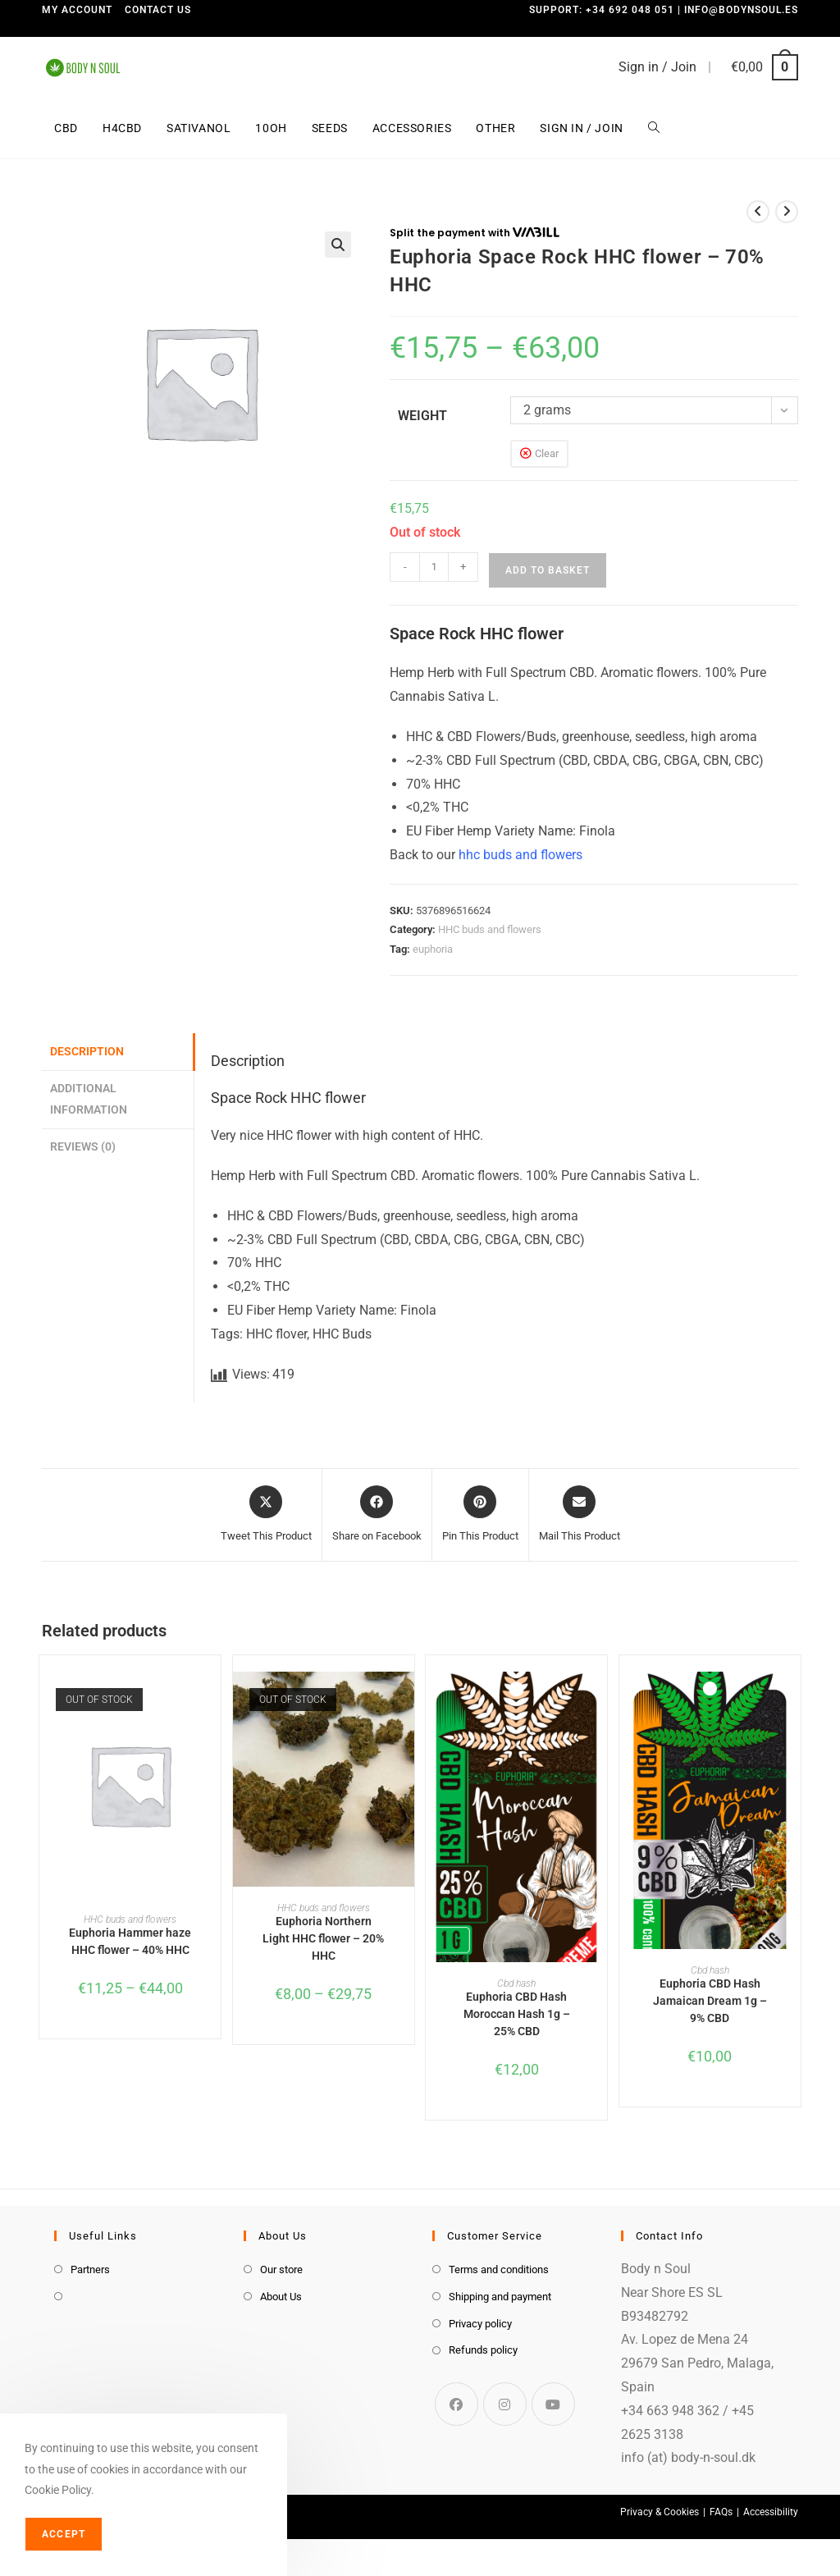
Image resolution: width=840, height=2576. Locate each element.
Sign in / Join (657, 67)
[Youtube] (553, 2404)
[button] (338, 244)
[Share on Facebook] (377, 1514)
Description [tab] (87, 1052)
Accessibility (770, 2512)
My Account (77, 10)
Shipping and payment (500, 2296)
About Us (281, 2296)
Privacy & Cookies (659, 2512)
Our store (281, 2269)
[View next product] (786, 211)
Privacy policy (480, 2323)
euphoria (433, 949)
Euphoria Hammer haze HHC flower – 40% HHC (130, 1941)
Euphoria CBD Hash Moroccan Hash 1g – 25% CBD (516, 2014)
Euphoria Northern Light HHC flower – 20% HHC (323, 1938)
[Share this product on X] (266, 1514)
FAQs (721, 2512)
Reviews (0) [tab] (83, 1147)
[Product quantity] (434, 567)
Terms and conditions (499, 2269)
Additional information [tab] (88, 1099)
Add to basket (547, 570)
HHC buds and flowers (489, 929)
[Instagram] (505, 2404)
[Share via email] (579, 1514)
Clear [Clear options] (547, 453)
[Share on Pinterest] (480, 1514)
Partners (90, 2269)
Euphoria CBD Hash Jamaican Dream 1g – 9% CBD (710, 2001)
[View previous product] (757, 211)
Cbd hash (516, 1983)
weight (422, 415)
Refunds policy (483, 2350)
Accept (63, 2534)
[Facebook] (456, 2404)
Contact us (158, 10)
